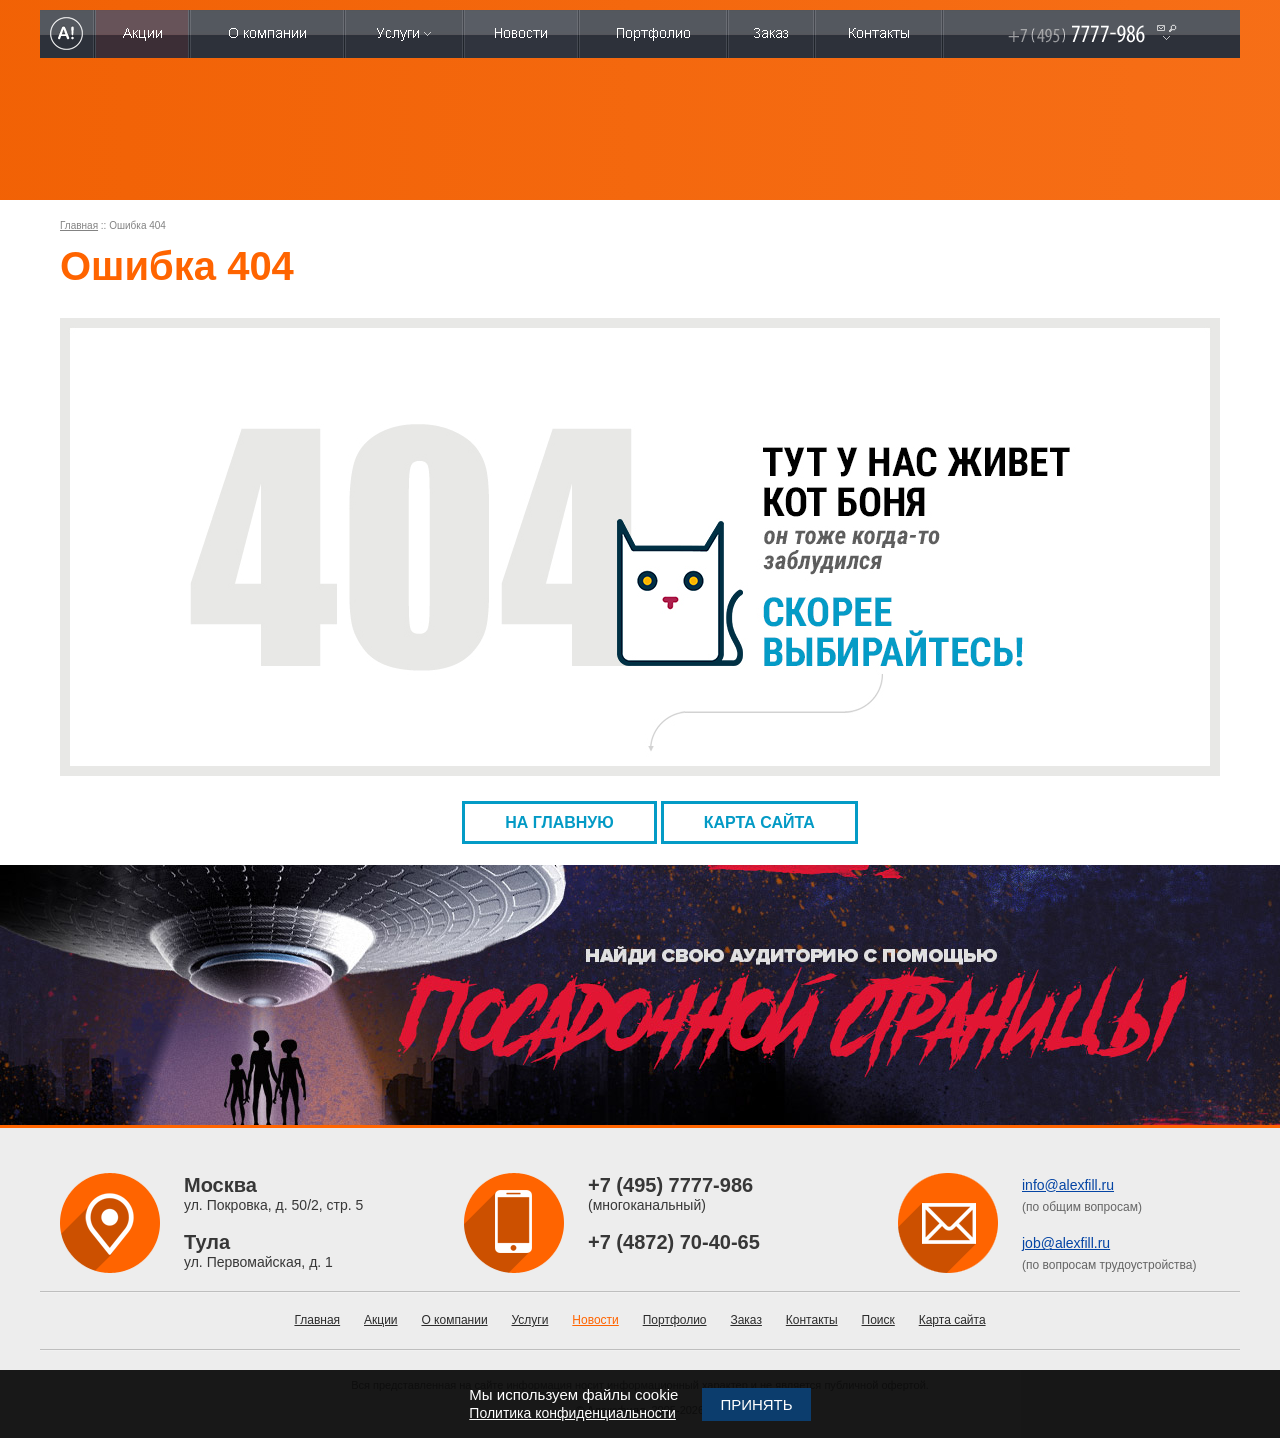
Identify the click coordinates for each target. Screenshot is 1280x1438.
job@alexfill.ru (1066, 1243)
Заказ (745, 1320)
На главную (559, 822)
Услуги (530, 1320)
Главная (79, 225)
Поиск (878, 1320)
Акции (381, 1320)
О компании (454, 1320)
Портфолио (675, 1320)
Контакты (812, 1320)
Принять (756, 1404)
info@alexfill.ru (1068, 1185)
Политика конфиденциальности (572, 1413)
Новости (595, 1320)
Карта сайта (759, 822)
